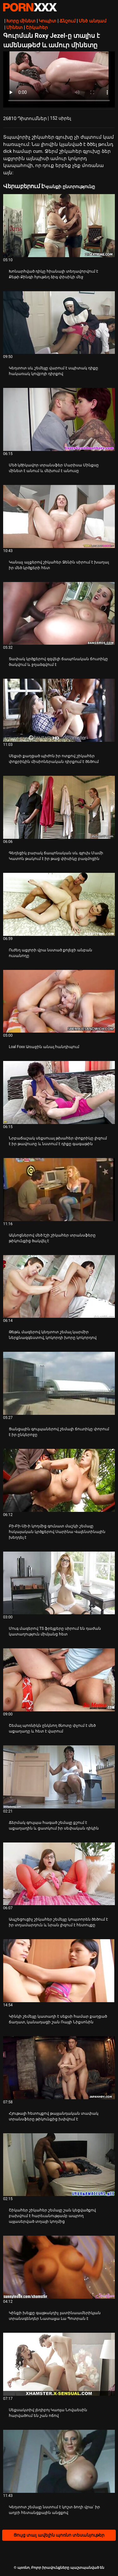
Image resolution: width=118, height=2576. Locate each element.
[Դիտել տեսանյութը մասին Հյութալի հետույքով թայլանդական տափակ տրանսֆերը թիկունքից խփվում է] (59, 2067)
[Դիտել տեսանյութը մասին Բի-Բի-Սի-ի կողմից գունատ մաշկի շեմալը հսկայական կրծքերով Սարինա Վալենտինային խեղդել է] (59, 1480)
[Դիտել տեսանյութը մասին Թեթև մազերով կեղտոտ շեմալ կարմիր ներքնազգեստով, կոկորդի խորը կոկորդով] (59, 1286)
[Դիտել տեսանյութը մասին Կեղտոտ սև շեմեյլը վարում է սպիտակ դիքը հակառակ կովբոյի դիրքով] (59, 322)
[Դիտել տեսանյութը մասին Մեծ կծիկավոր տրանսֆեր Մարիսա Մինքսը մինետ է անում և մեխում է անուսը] (59, 419)
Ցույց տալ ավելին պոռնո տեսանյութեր (59, 2535)
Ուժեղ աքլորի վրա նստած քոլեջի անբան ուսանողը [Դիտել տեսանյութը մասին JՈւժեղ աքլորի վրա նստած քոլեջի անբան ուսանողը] (50, 953)
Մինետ (14, 27)
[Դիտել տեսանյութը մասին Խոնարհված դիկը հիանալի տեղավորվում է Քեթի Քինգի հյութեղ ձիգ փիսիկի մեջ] (59, 225)
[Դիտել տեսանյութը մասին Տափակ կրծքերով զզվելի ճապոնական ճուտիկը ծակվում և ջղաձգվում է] (59, 613)
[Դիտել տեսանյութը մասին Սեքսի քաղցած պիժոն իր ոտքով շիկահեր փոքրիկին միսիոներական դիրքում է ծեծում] (59, 710)
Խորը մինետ (21, 20)
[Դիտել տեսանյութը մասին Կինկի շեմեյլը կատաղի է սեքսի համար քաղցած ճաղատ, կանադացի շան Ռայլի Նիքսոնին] (59, 1970)
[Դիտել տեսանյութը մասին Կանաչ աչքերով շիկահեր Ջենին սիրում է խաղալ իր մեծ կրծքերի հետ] (59, 516)
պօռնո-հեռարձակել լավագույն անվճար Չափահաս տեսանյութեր (30, 7)
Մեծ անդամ (92, 20)
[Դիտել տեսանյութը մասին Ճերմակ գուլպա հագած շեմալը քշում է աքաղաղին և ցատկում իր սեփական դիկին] (59, 1776)
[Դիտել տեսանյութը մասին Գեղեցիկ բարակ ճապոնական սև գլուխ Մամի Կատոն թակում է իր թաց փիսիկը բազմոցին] (59, 807)
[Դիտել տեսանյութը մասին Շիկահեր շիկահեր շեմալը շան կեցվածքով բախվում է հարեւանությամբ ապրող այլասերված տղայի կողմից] (59, 2164)
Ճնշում (67, 20)
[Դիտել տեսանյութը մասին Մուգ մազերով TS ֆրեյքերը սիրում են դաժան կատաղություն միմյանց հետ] (59, 1583)
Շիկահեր (37, 27)
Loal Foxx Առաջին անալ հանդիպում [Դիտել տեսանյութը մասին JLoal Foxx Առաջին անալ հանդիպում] (44, 1047)
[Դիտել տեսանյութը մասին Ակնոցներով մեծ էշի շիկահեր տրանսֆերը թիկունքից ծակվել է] (59, 1189)
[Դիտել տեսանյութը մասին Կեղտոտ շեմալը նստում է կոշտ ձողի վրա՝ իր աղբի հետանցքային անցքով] (59, 2461)
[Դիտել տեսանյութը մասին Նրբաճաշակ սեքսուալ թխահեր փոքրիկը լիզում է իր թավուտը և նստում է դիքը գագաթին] (59, 1092)
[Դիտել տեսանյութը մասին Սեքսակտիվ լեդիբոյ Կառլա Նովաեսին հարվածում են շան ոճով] (59, 2364)
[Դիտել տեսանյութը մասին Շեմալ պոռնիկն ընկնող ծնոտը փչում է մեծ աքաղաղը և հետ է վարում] (59, 1679)
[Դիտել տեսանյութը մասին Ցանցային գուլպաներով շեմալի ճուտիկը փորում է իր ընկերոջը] (59, 1383)
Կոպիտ (47, 20)
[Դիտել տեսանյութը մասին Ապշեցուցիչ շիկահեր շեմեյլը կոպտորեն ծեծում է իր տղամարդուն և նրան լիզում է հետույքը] (59, 1873)
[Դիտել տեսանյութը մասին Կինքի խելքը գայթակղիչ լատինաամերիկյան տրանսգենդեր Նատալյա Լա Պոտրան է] (59, 2267)
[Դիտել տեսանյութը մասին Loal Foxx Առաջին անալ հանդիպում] (59, 1001)
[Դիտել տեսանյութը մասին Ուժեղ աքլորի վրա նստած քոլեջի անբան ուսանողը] (59, 904)
